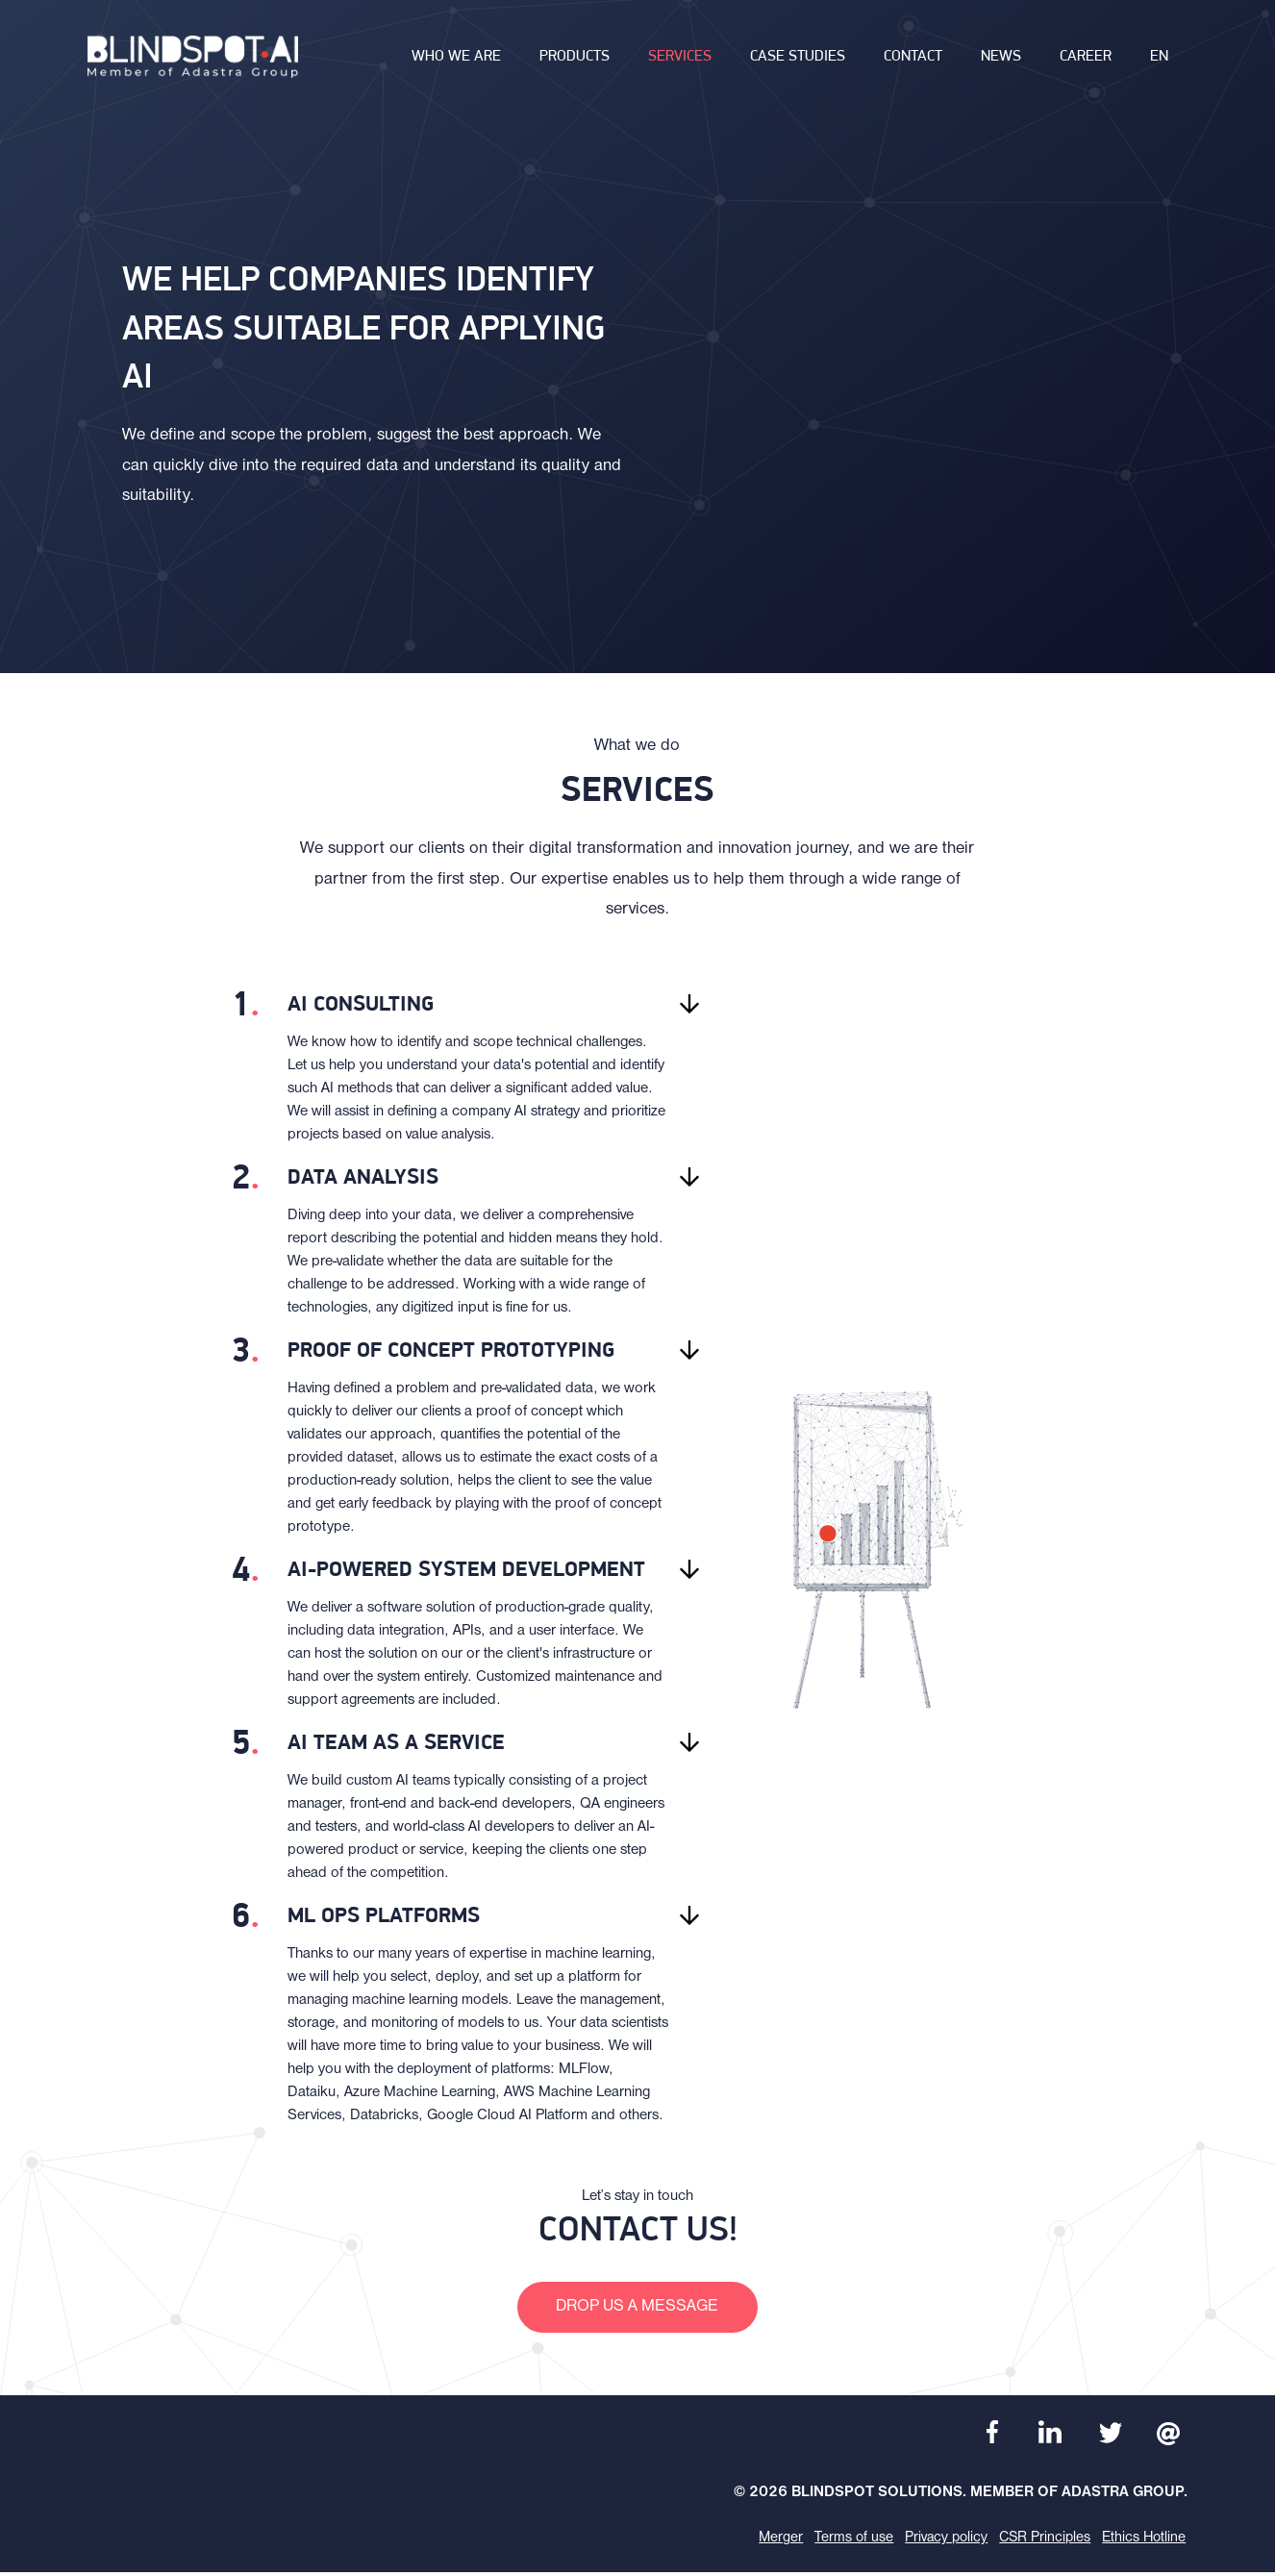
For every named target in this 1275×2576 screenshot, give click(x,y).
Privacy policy (941, 2541)
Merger (772, 2541)
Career (1086, 62)
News (1001, 62)
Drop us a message (638, 2308)
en (1159, 62)
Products (574, 62)
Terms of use (847, 2541)
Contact (913, 62)
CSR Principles (1042, 2541)
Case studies (797, 62)
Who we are (456, 62)
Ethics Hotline (1144, 2541)
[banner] (197, 62)
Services (680, 62)
